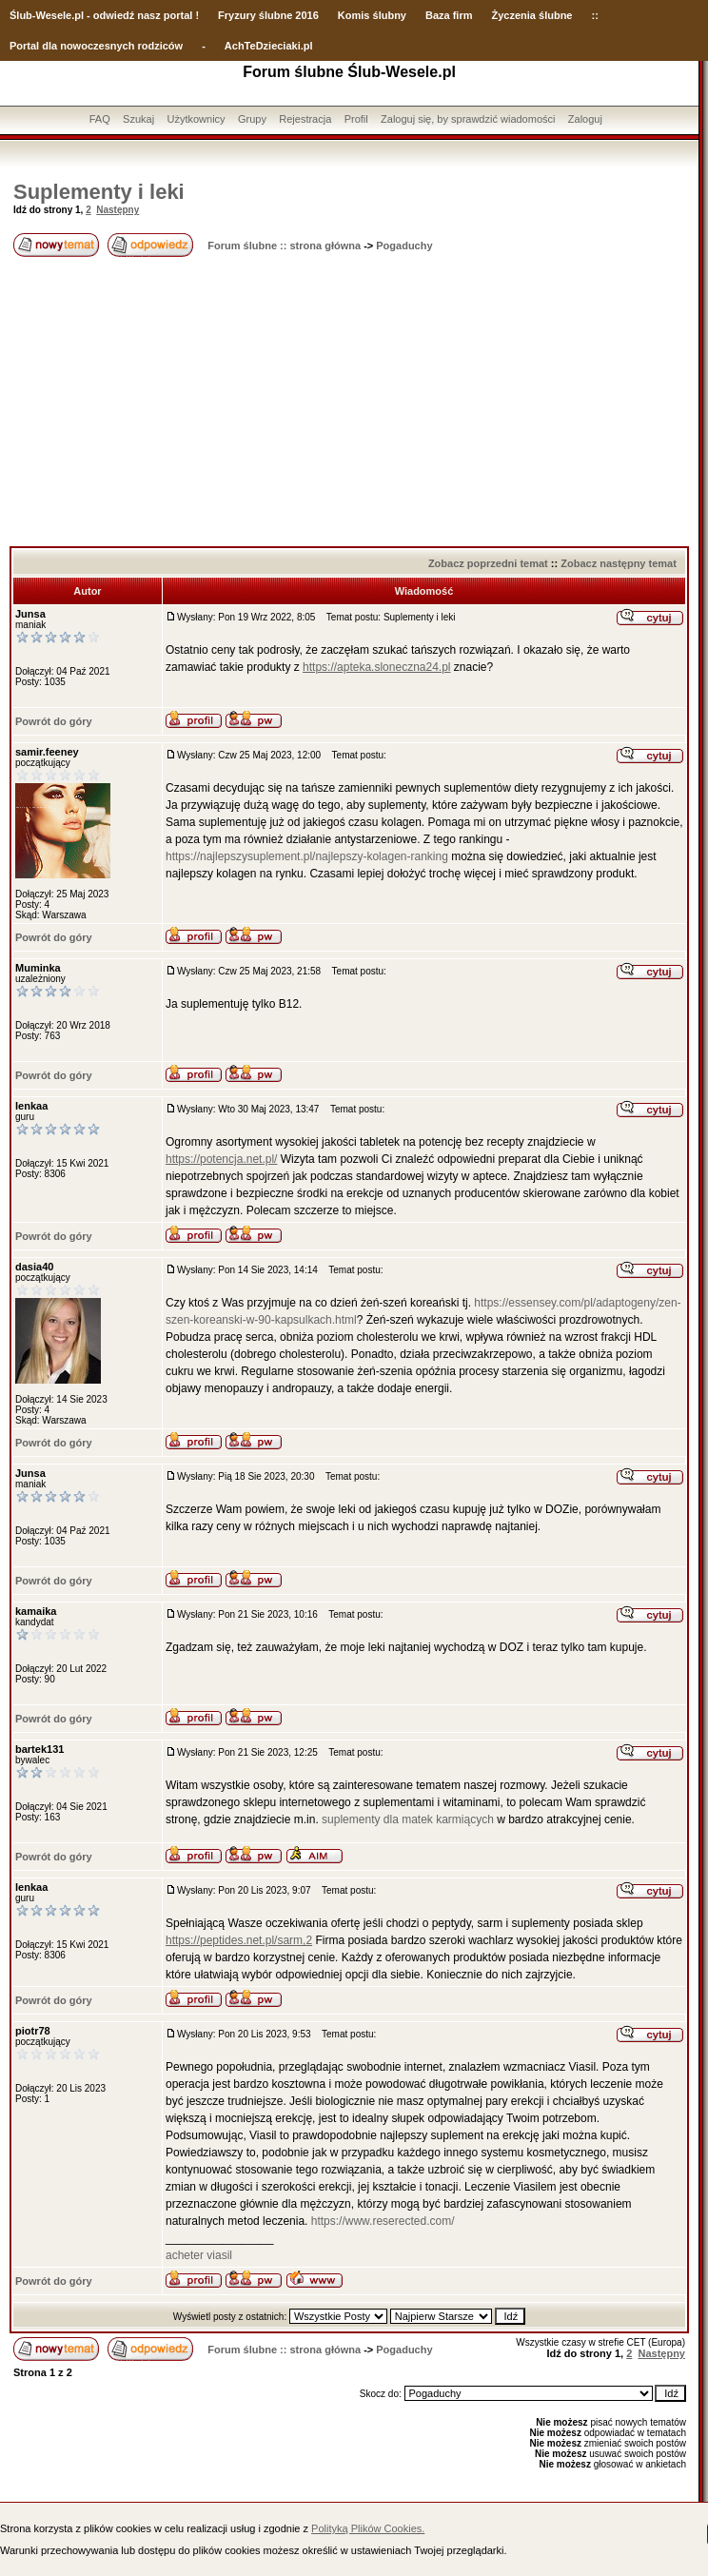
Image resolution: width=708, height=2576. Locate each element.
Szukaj (138, 119)
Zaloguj (585, 119)
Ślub (21, 15)
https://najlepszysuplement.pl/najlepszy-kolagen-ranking (307, 856)
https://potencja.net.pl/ (221, 1159)
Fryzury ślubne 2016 (268, 15)
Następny (117, 210)
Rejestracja (305, 119)
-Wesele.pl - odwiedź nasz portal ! (115, 15)
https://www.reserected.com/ (383, 2221)
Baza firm (449, 15)
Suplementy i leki (99, 192)
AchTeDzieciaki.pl (269, 45)
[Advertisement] (349, 403)
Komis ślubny (372, 15)
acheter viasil (199, 2255)
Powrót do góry (53, 721)
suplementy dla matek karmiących (408, 1819)
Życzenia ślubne (532, 15)
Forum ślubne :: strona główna (284, 245)
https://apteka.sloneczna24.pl (376, 667)
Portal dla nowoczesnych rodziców (96, 45)
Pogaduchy (404, 245)
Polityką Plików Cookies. (367, 2528)
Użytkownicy (196, 119)
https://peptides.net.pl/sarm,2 (239, 1940)
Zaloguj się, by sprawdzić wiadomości (468, 119)
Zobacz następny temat (618, 563)
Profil (356, 119)
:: (594, 15)
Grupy (252, 119)
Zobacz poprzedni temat (488, 563)
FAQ (99, 119)
